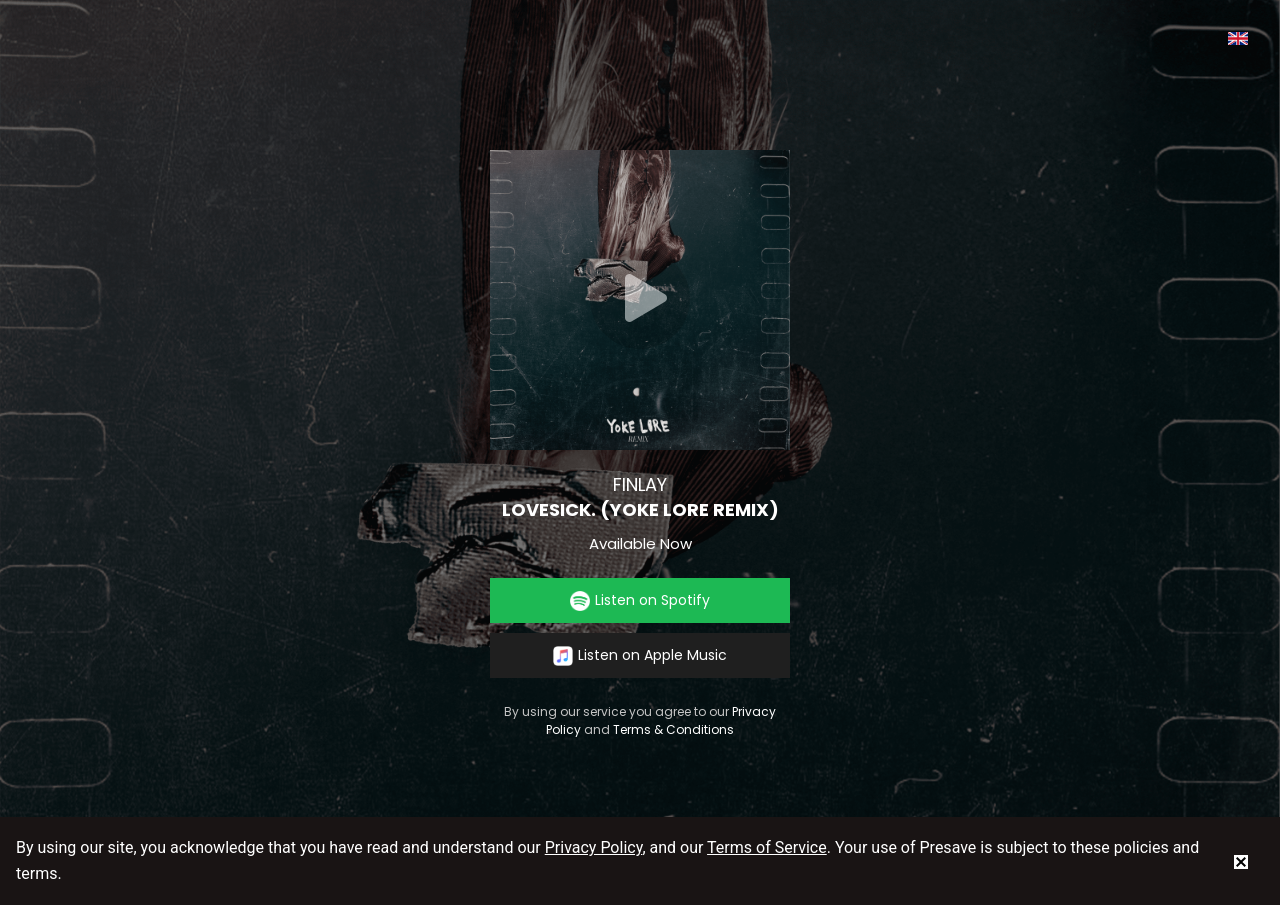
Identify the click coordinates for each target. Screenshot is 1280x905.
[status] (1241, 861)
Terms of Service (767, 847)
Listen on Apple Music (640, 655)
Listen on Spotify (640, 600)
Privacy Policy (594, 847)
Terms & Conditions (673, 729)
